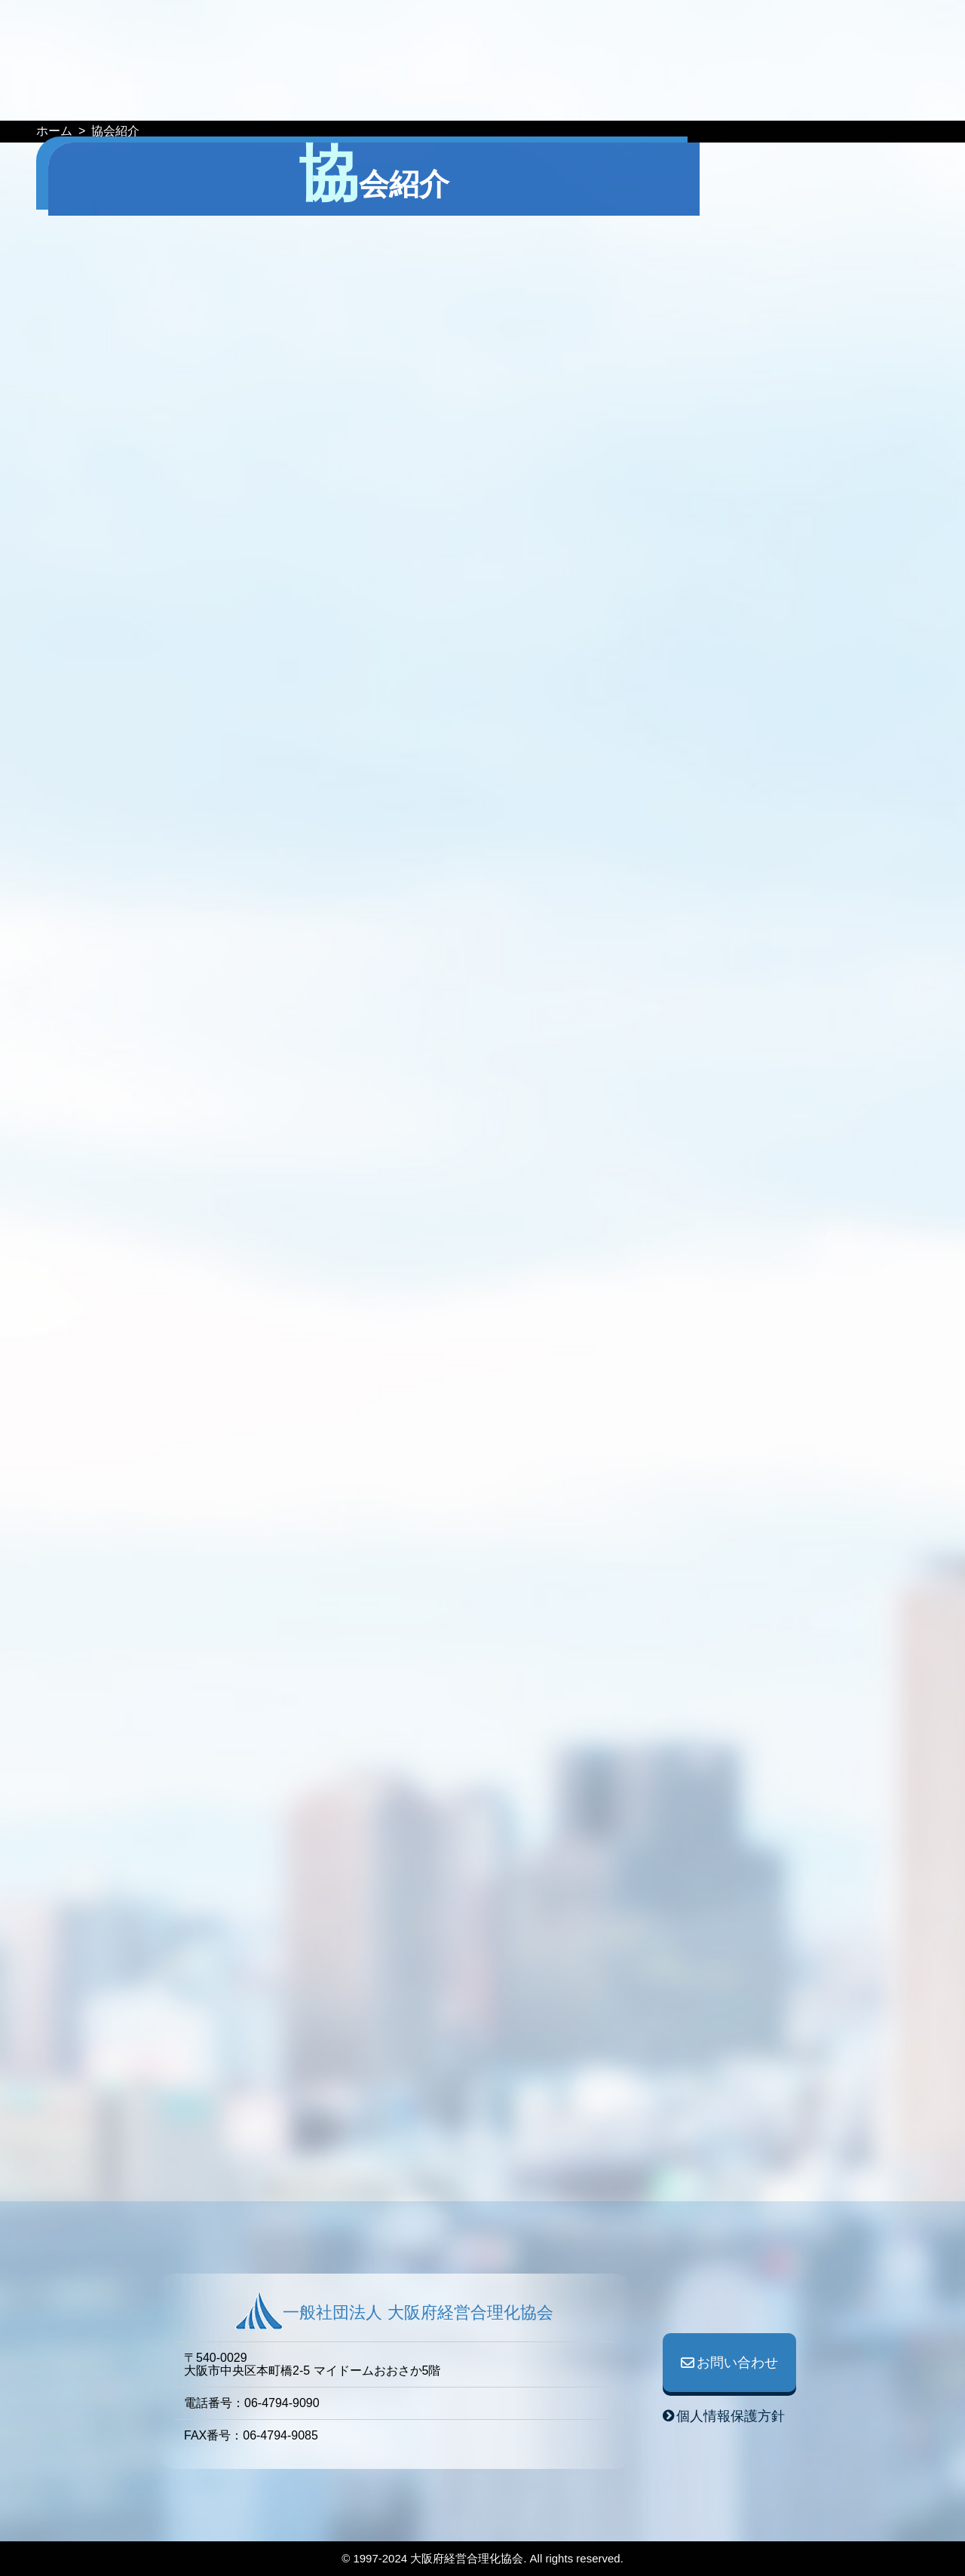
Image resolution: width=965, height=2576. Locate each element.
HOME (182, 96)
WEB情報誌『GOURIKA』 (402, 96)
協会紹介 (602, 96)
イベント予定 (262, 96)
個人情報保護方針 (730, 2416)
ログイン (893, 30)
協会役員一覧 (689, 96)
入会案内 (776, 96)
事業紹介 (529, 96)
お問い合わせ (762, 30)
